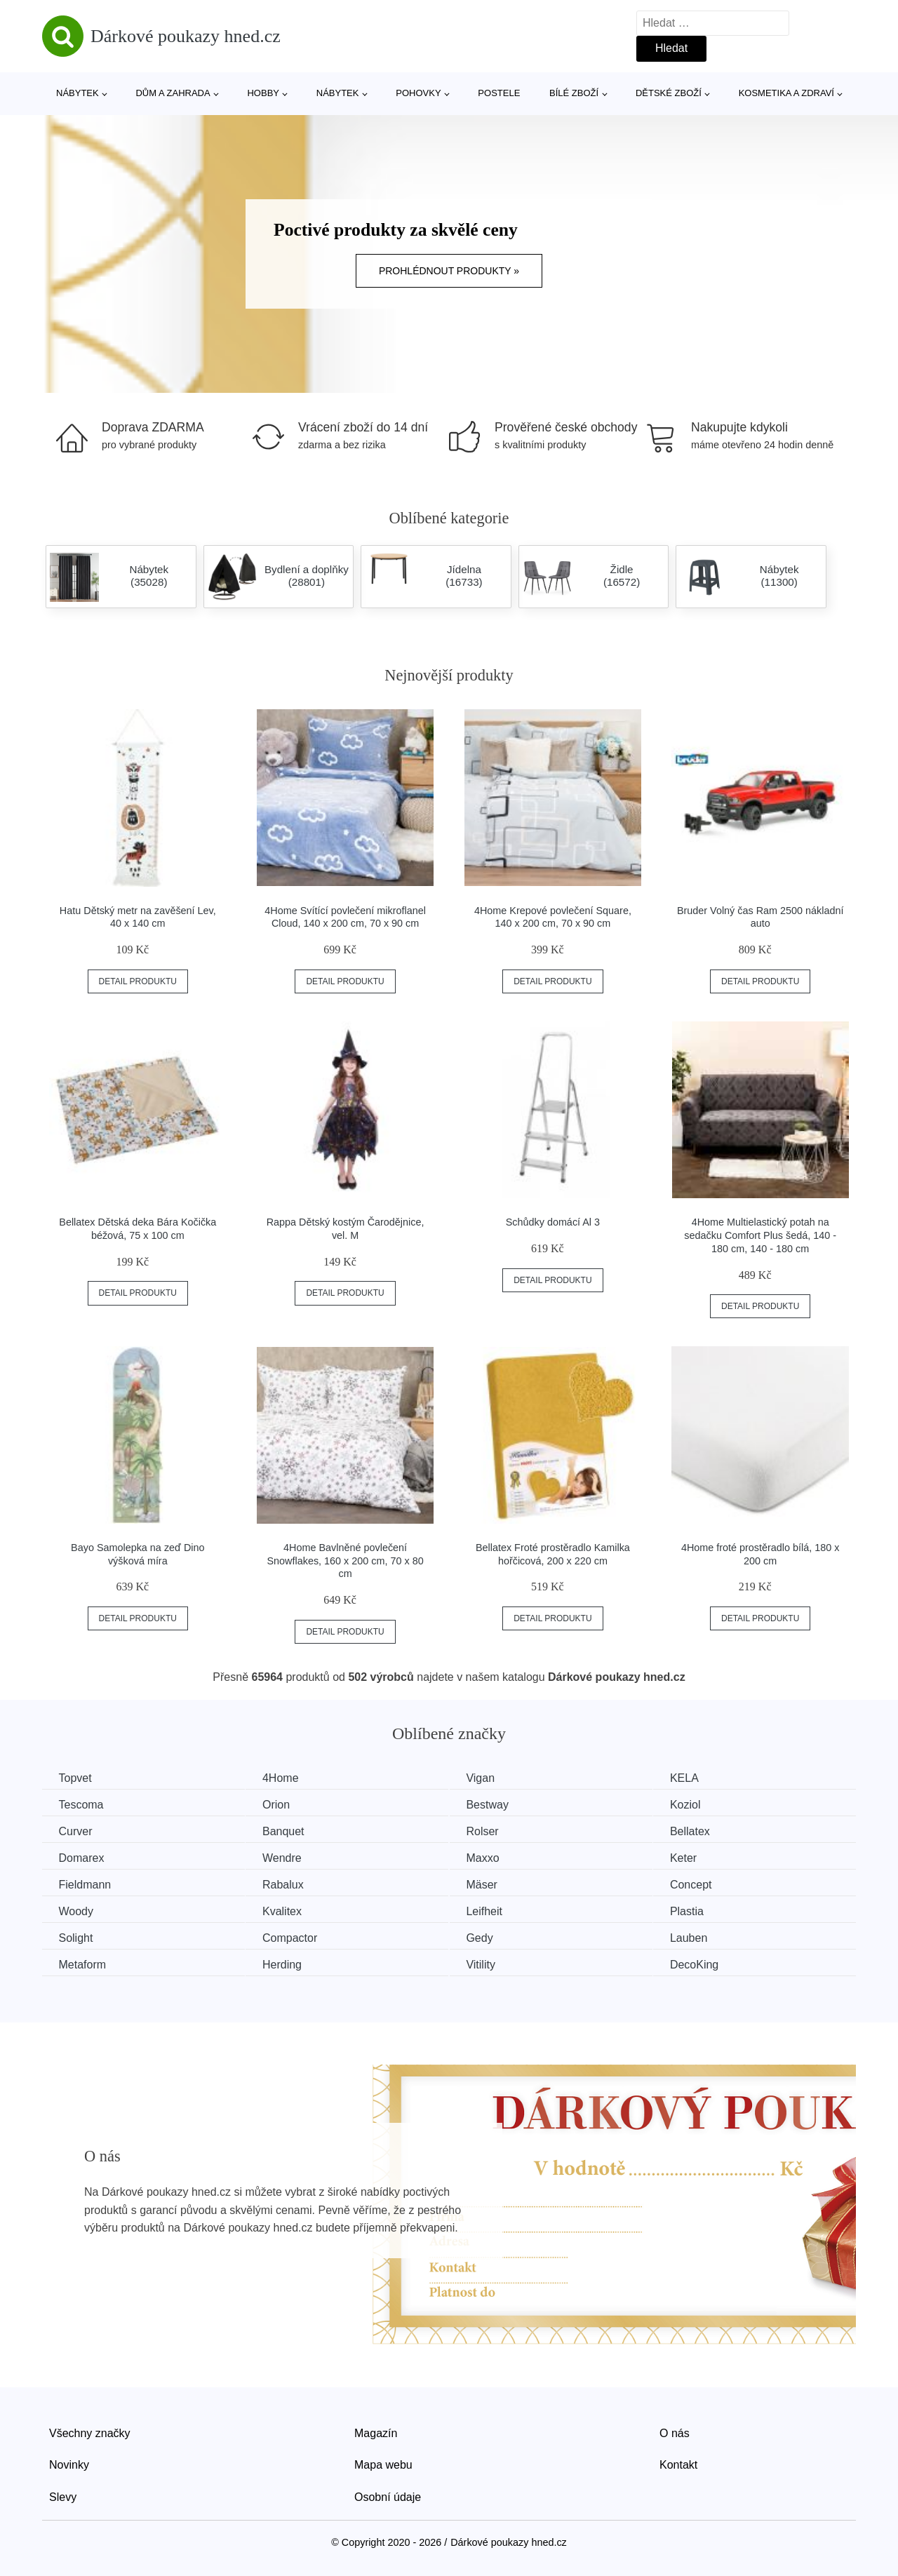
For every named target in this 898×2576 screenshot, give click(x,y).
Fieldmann (86, 1883)
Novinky (69, 2463)
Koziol (701, 1804)
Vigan (491, 1778)
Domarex (82, 1857)
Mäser (492, 1883)
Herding (288, 1962)
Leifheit (495, 1910)
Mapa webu (383, 2463)
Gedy (490, 1936)
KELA (700, 1778)
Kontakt (678, 2463)
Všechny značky (89, 2431)
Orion (282, 1804)
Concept (707, 1883)
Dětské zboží (669, 93)
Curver (76, 1831)
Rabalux (289, 1883)
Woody (77, 1910)
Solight (77, 1936)
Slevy (62, 2495)
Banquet (290, 1831)
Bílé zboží (573, 93)
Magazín (375, 2431)
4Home (287, 1778)
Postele (499, 93)
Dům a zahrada (172, 93)
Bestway (498, 1804)
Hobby (263, 93)
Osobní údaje (387, 2495)
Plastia (703, 1910)
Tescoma (82, 1804)
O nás (674, 2431)
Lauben (704, 1936)
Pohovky (418, 93)
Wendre (288, 1857)
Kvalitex (288, 1910)
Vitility (492, 1962)
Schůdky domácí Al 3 (553, 1222)
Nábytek (77, 93)
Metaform (83, 1962)
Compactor (296, 1936)
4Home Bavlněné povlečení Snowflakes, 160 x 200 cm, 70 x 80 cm (345, 1560)
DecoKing (710, 1962)
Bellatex (706, 1831)
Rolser (493, 1831)
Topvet (76, 1778)
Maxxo (493, 1857)
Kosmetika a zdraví (786, 93)
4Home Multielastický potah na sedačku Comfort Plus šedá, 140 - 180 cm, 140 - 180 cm (760, 1235)
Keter (699, 1857)
